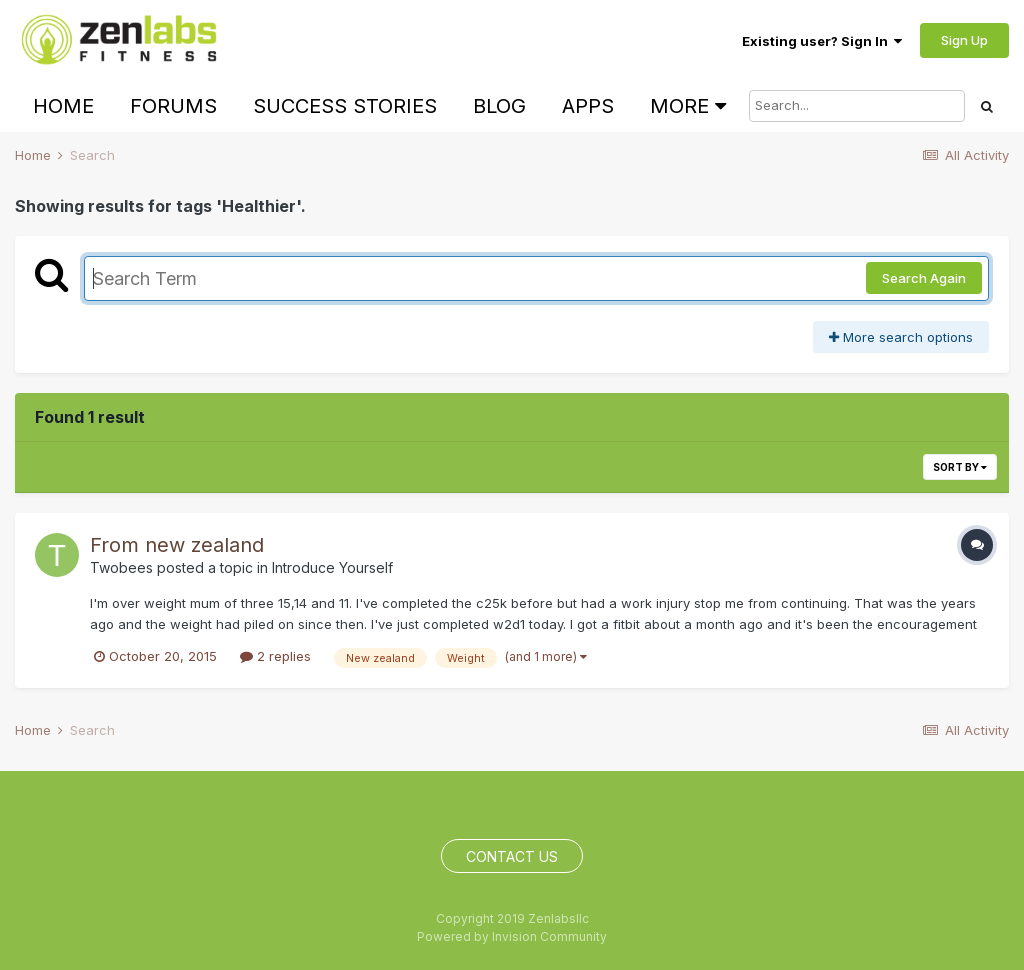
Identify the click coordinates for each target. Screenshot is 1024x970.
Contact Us (512, 856)
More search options (901, 337)
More (688, 106)
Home (63, 106)
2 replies (275, 656)
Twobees (121, 567)
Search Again (924, 278)
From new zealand (177, 545)
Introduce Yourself (332, 567)
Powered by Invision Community (512, 936)
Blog (499, 106)
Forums (173, 106)
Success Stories (345, 106)
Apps (588, 106)
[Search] (857, 106)
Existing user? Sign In (822, 41)
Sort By (960, 467)
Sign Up (964, 40)
